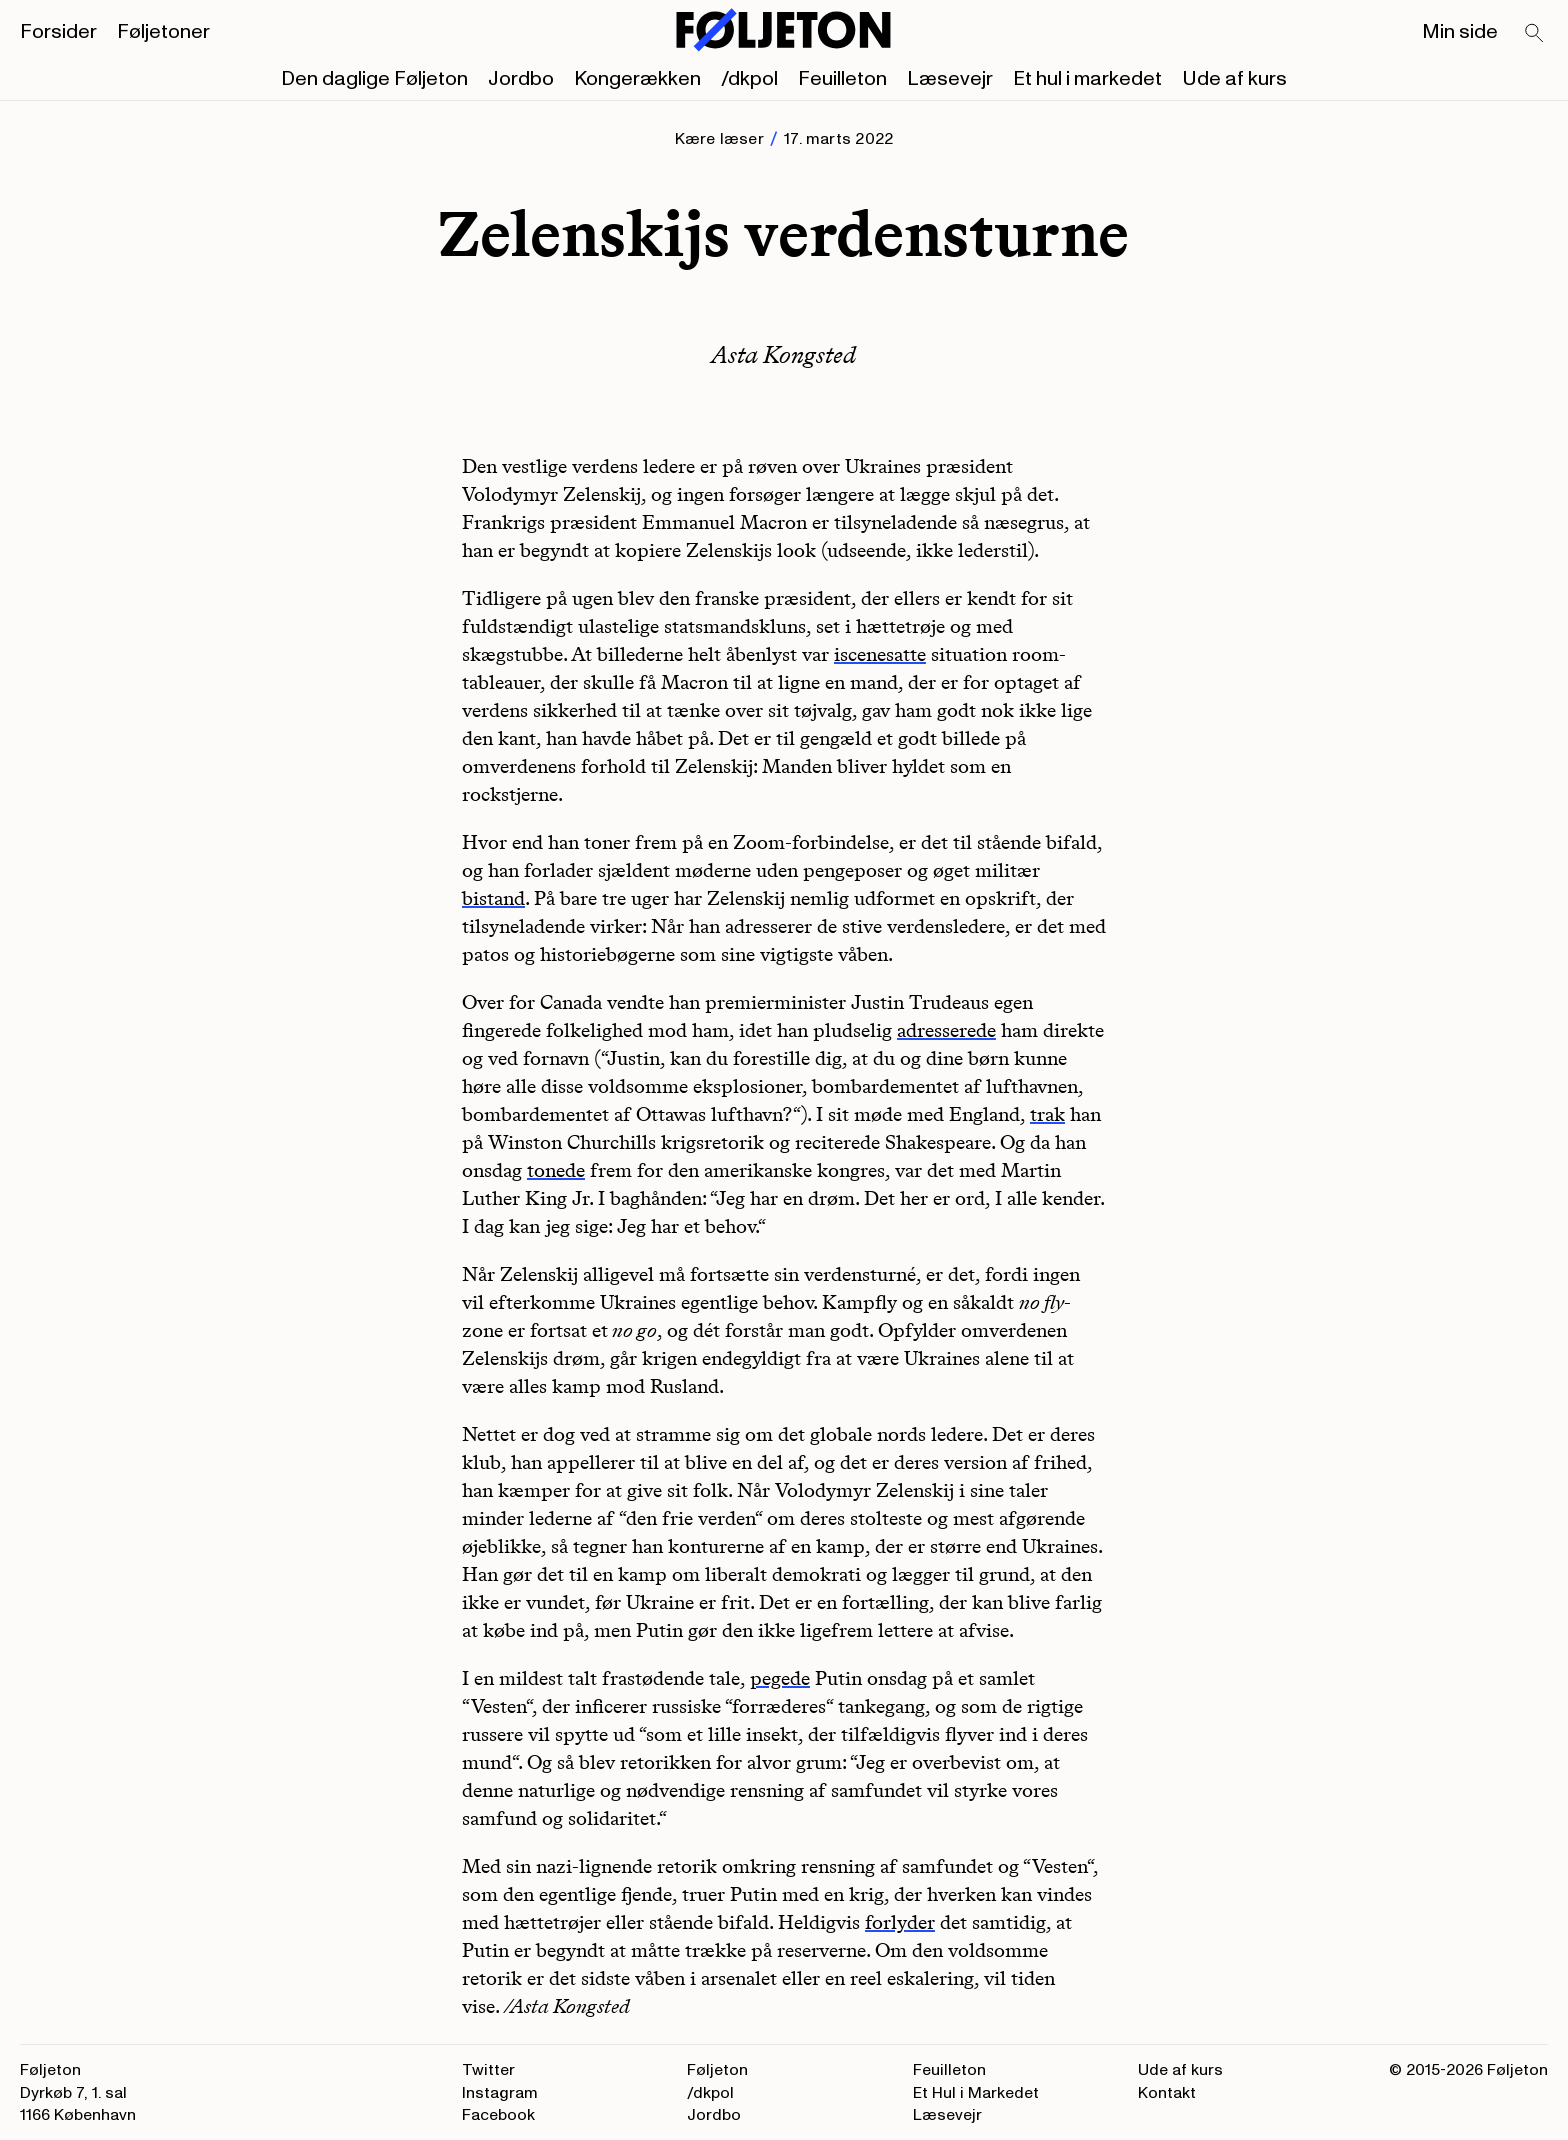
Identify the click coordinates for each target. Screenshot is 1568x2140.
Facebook (498, 2115)
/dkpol (749, 79)
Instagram (500, 2093)
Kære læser (719, 139)
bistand (493, 898)
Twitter (488, 2070)
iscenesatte (880, 654)
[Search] (1535, 34)
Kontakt (1167, 2093)
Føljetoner (163, 32)
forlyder (900, 1922)
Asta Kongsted (783, 354)
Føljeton (717, 2070)
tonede (556, 1170)
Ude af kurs (1234, 79)
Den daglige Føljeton (374, 79)
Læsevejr (950, 79)
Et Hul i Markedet (976, 2093)
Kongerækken (637, 79)
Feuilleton (842, 79)
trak (1047, 1114)
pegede (780, 1678)
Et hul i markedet (1087, 79)
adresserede (946, 1030)
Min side (1460, 32)
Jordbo (521, 79)
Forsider (58, 32)
